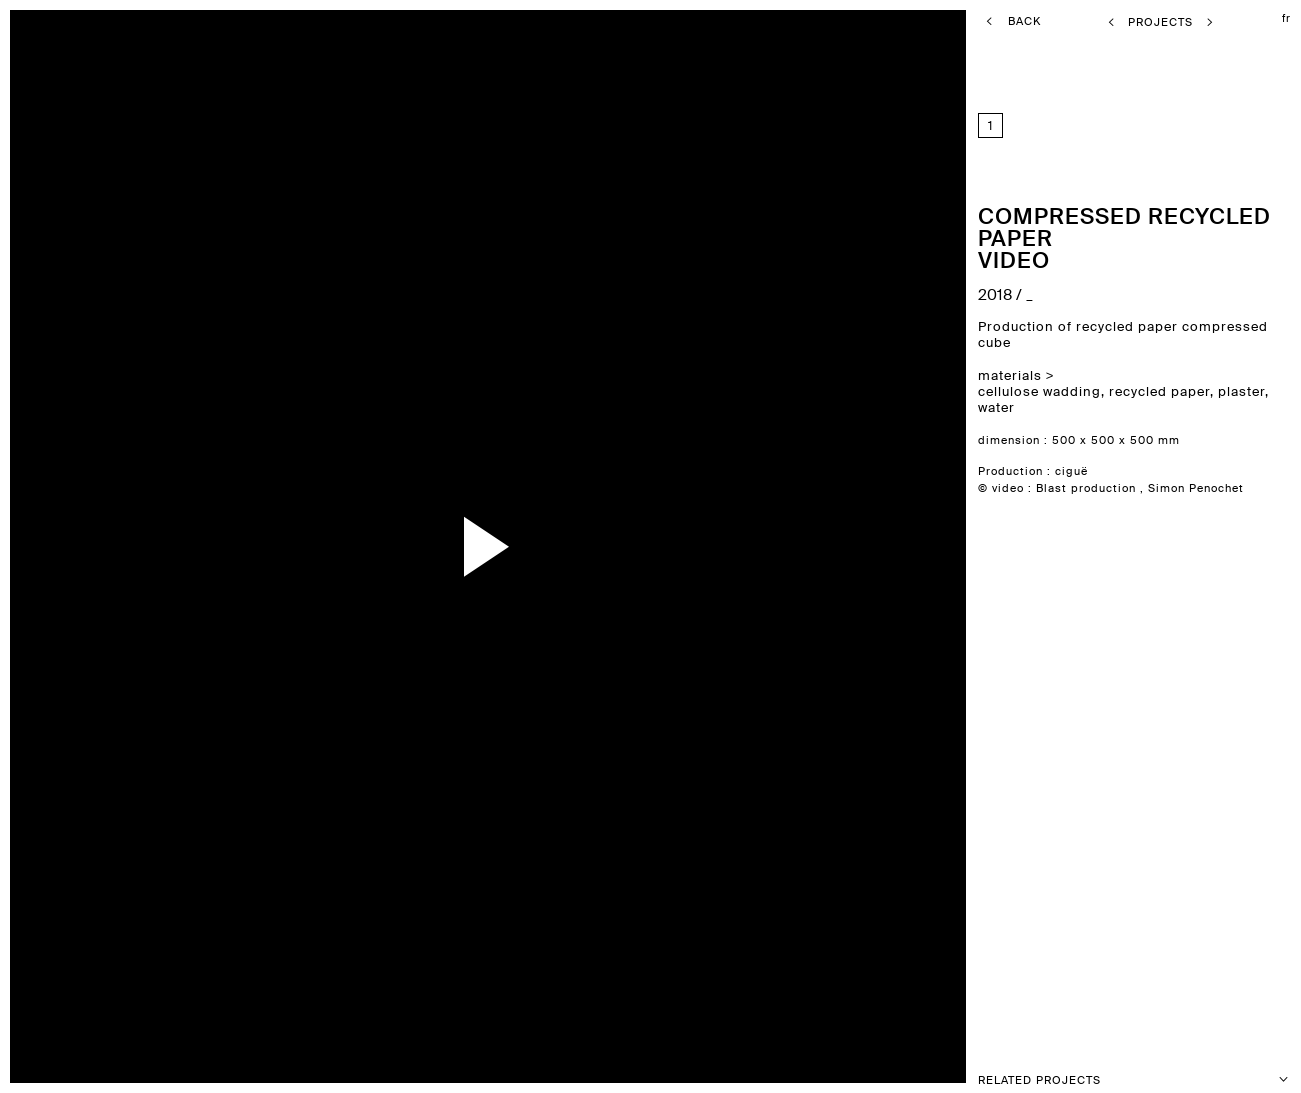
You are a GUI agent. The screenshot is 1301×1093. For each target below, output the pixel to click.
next (864, 546)
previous (132, 546)
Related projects (1134, 1079)
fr (1286, 17)
